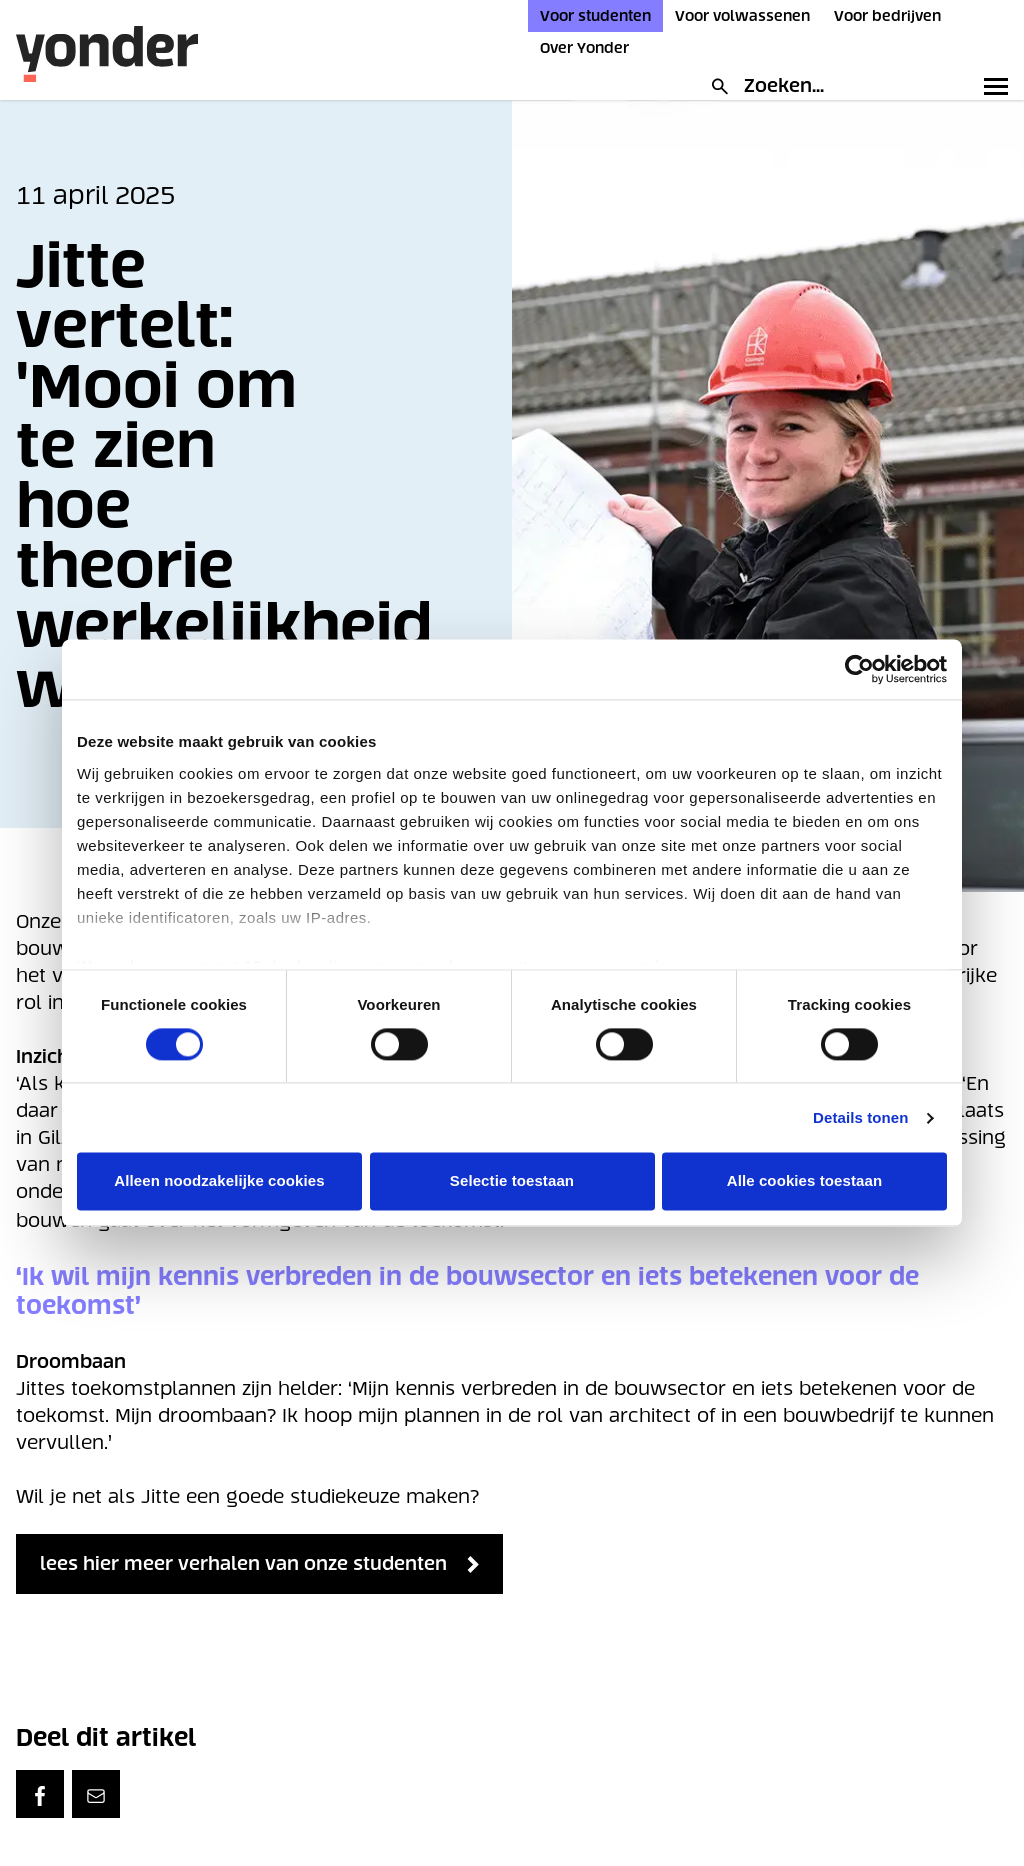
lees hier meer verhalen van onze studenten (291, 1564)
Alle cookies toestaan (805, 1181)
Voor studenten (595, 16)
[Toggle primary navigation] (992, 86)
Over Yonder (584, 48)
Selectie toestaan (512, 1181)
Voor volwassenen (742, 16)
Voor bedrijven (887, 16)
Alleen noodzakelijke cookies (219, 1181)
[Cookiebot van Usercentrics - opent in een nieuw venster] (859, 669)
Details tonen (860, 1117)
